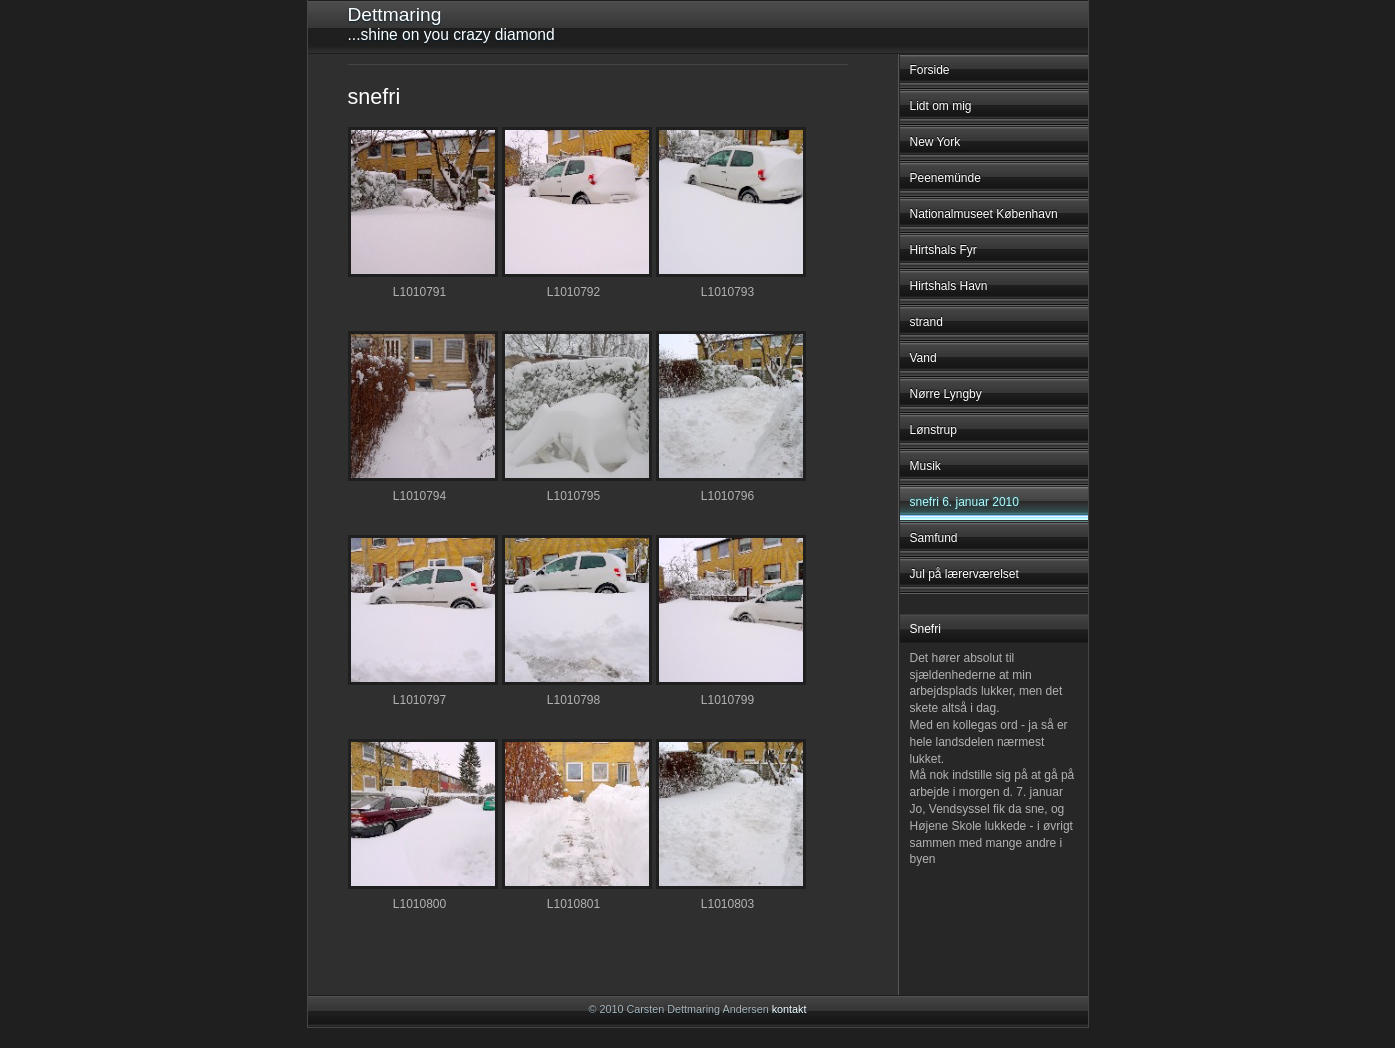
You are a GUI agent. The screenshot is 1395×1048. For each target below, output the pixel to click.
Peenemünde (945, 178)
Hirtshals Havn (949, 286)
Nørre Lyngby (946, 394)
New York (935, 142)
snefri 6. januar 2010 (964, 502)
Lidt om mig (941, 106)
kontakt (789, 1009)
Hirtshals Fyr (943, 250)
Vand (923, 358)
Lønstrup (933, 430)
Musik (925, 466)
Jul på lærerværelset (964, 574)
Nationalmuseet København (984, 214)
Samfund (934, 538)
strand (926, 322)
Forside (930, 70)
